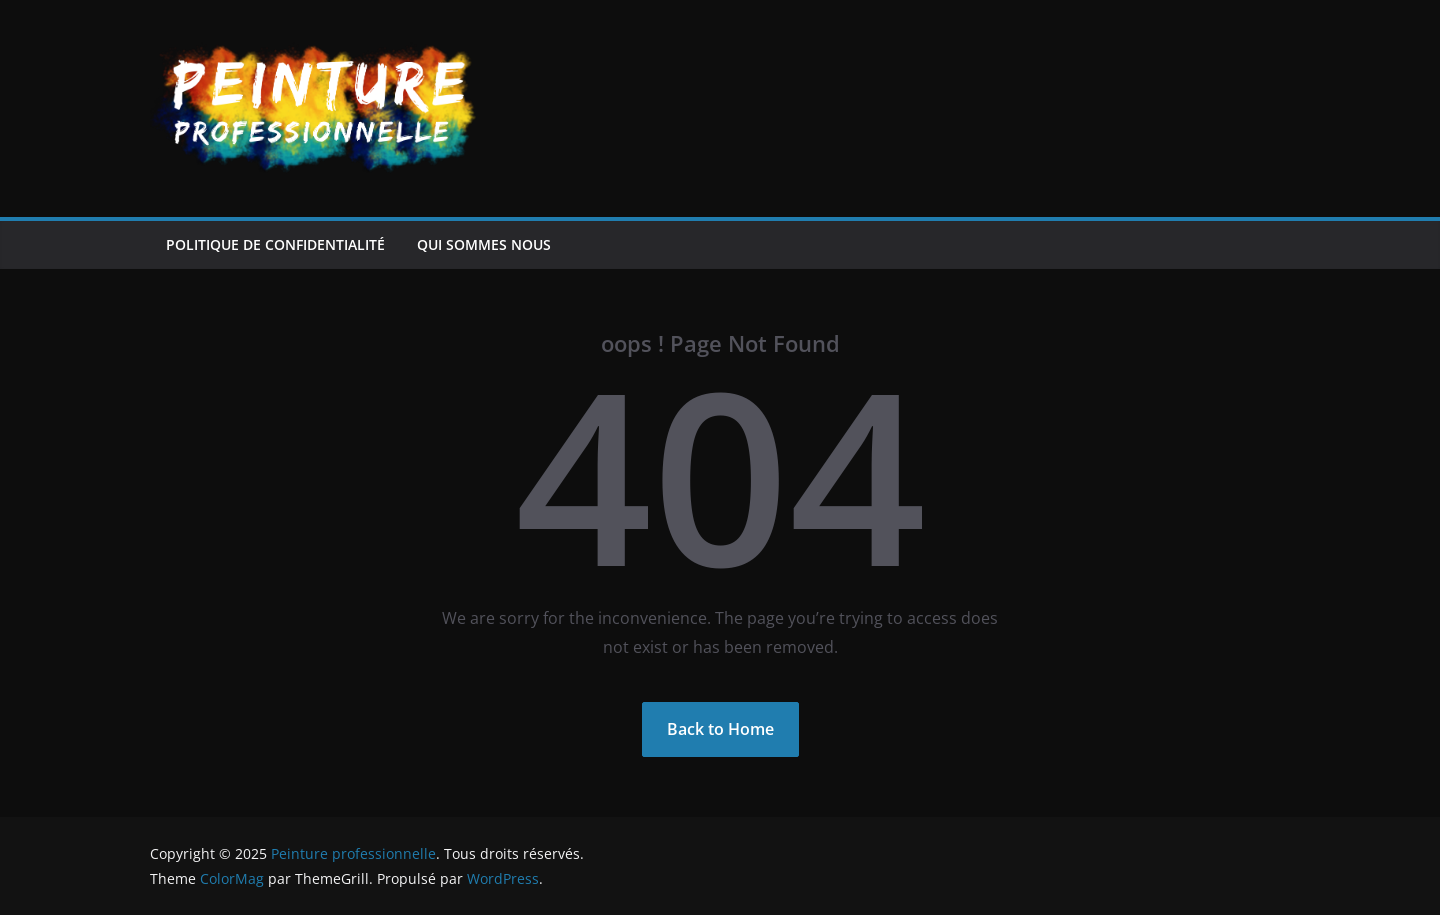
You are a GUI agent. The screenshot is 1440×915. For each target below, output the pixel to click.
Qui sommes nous (484, 244)
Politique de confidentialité (275, 244)
